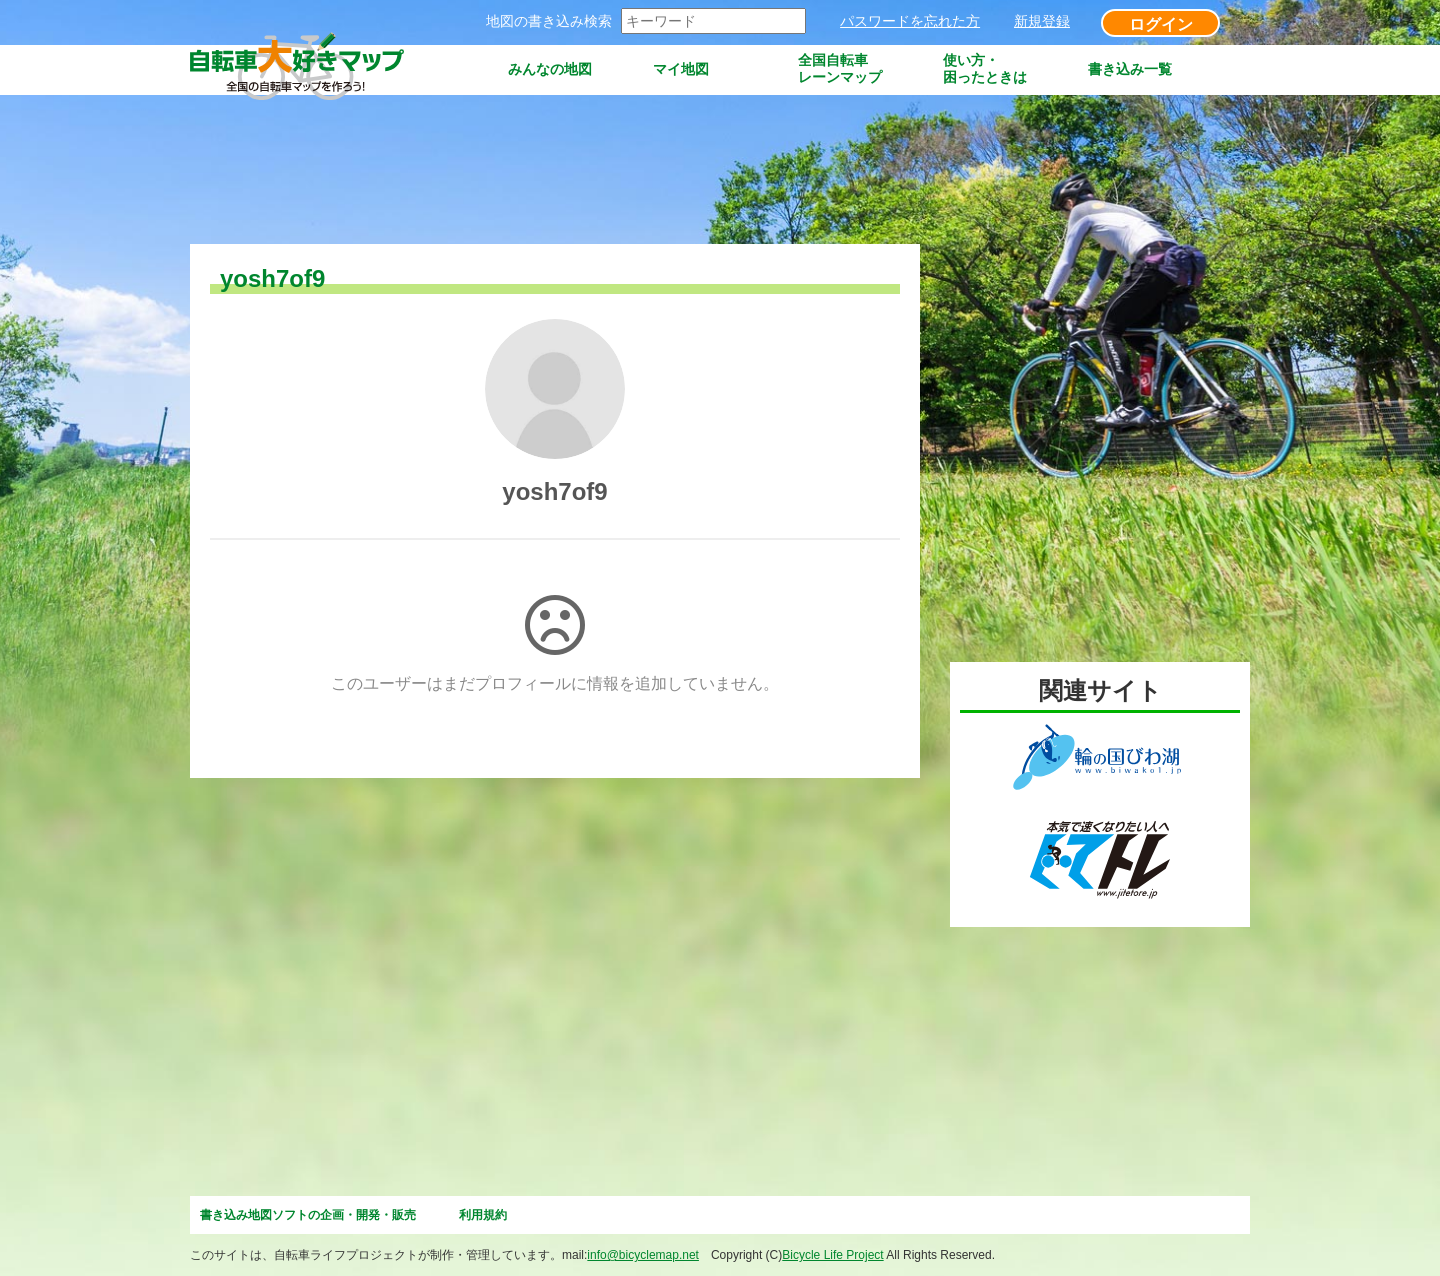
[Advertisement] (554, 171)
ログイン (1161, 24)
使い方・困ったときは (985, 68)
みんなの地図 (550, 69)
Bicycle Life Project (832, 1255)
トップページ (436, 69)
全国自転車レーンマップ (840, 68)
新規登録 (1042, 21)
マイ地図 (681, 69)
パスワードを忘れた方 (910, 21)
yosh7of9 (554, 491)
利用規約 (483, 1215)
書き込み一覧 (1130, 69)
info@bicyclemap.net (643, 1255)
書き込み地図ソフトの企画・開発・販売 (308, 1215)
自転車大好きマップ (300, 69)
